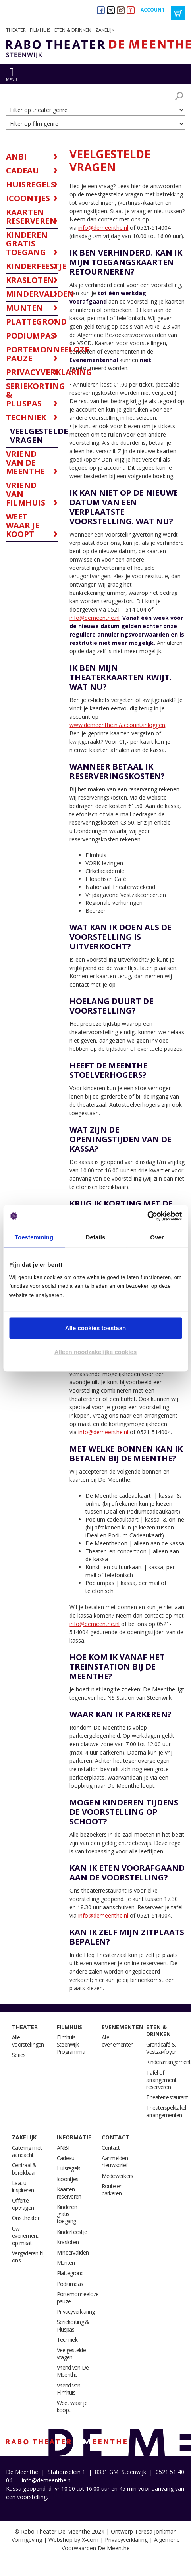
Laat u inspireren (23, 2186)
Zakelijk (104, 30)
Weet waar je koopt (72, 2406)
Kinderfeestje (72, 2231)
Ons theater (25, 2218)
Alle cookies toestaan (95, 1328)
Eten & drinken (72, 30)
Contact (115, 2137)
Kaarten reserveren (69, 2192)
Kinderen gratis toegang (67, 2214)
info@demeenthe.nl (103, 227)
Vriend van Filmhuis (69, 2389)
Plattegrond (70, 2273)
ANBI (63, 2147)
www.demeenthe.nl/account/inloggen (117, 725)
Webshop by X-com (73, 2539)
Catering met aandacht (27, 2151)
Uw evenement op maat (25, 2236)
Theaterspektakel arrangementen (166, 2111)
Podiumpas (70, 2283)
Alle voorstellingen (28, 2040)
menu (11, 79)
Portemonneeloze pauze (78, 2297)
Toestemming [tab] (34, 1237)
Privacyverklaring (76, 2311)
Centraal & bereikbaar (24, 2168)
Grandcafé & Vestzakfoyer (161, 2048)
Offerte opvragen (23, 2204)
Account (153, 9)
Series (19, 2054)
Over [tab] (157, 1237)
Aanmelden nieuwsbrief (115, 2161)
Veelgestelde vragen (71, 2353)
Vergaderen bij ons (28, 2256)
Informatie (74, 2137)
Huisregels (69, 2168)
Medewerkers (117, 2176)
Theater (16, 30)
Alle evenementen (118, 2040)
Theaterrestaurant (167, 2097)
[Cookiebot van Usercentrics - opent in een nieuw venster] (147, 1216)
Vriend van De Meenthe (73, 2371)
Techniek (67, 2339)
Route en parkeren (112, 2189)
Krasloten (68, 2242)
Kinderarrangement (168, 2062)
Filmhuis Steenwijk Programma (71, 2044)
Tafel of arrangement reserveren (161, 2080)
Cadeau (66, 2158)
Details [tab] (96, 1237)
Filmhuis (40, 30)
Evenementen (122, 2027)
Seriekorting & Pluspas (73, 2325)
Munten (66, 2262)
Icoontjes (67, 2179)
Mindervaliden (73, 2252)
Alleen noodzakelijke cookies (95, 1351)
